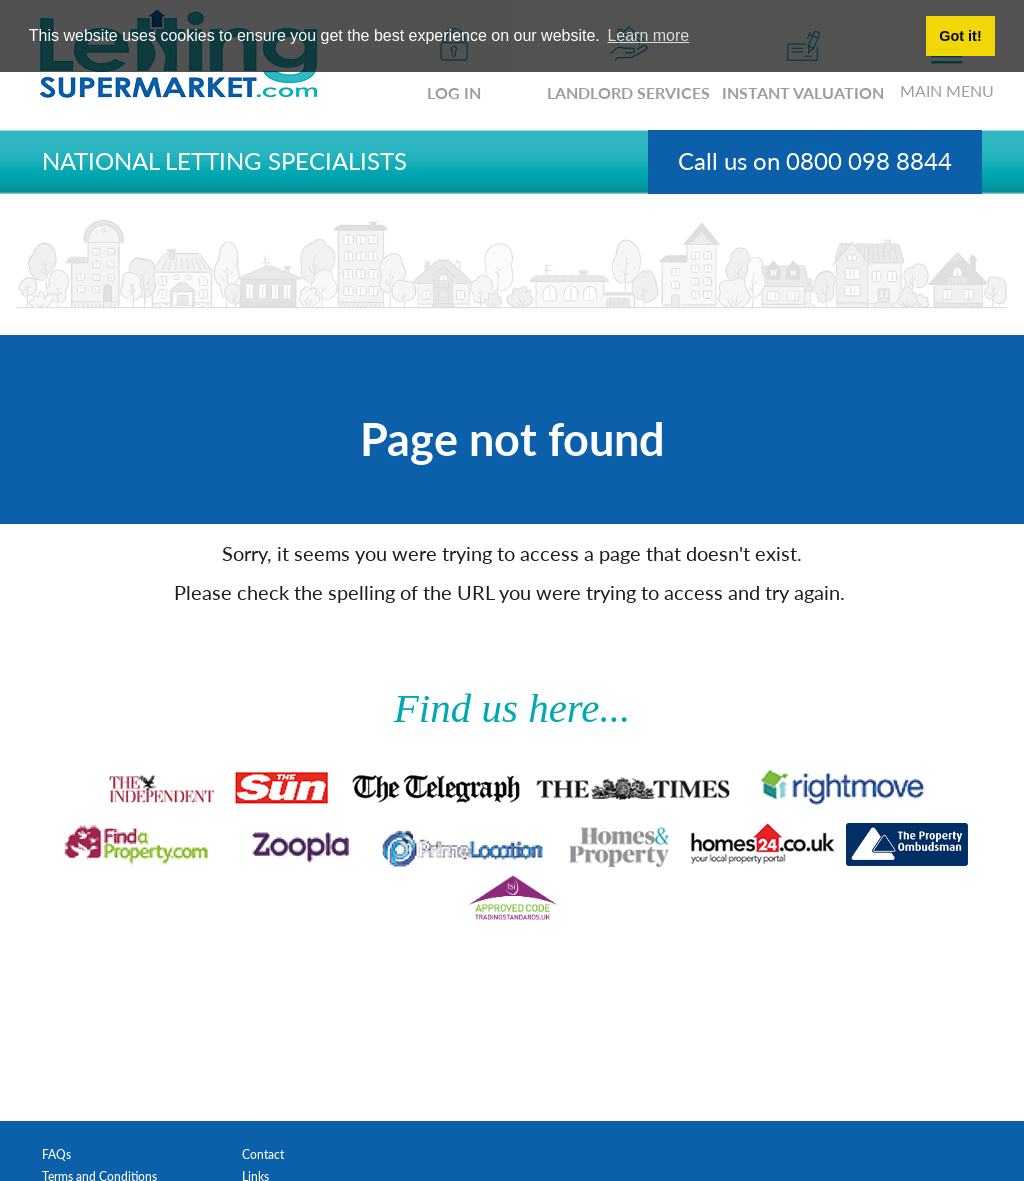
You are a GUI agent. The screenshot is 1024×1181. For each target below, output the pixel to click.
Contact (263, 1154)
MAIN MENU (947, 74)
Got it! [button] (960, 36)
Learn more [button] (648, 35)
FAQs (56, 1154)
